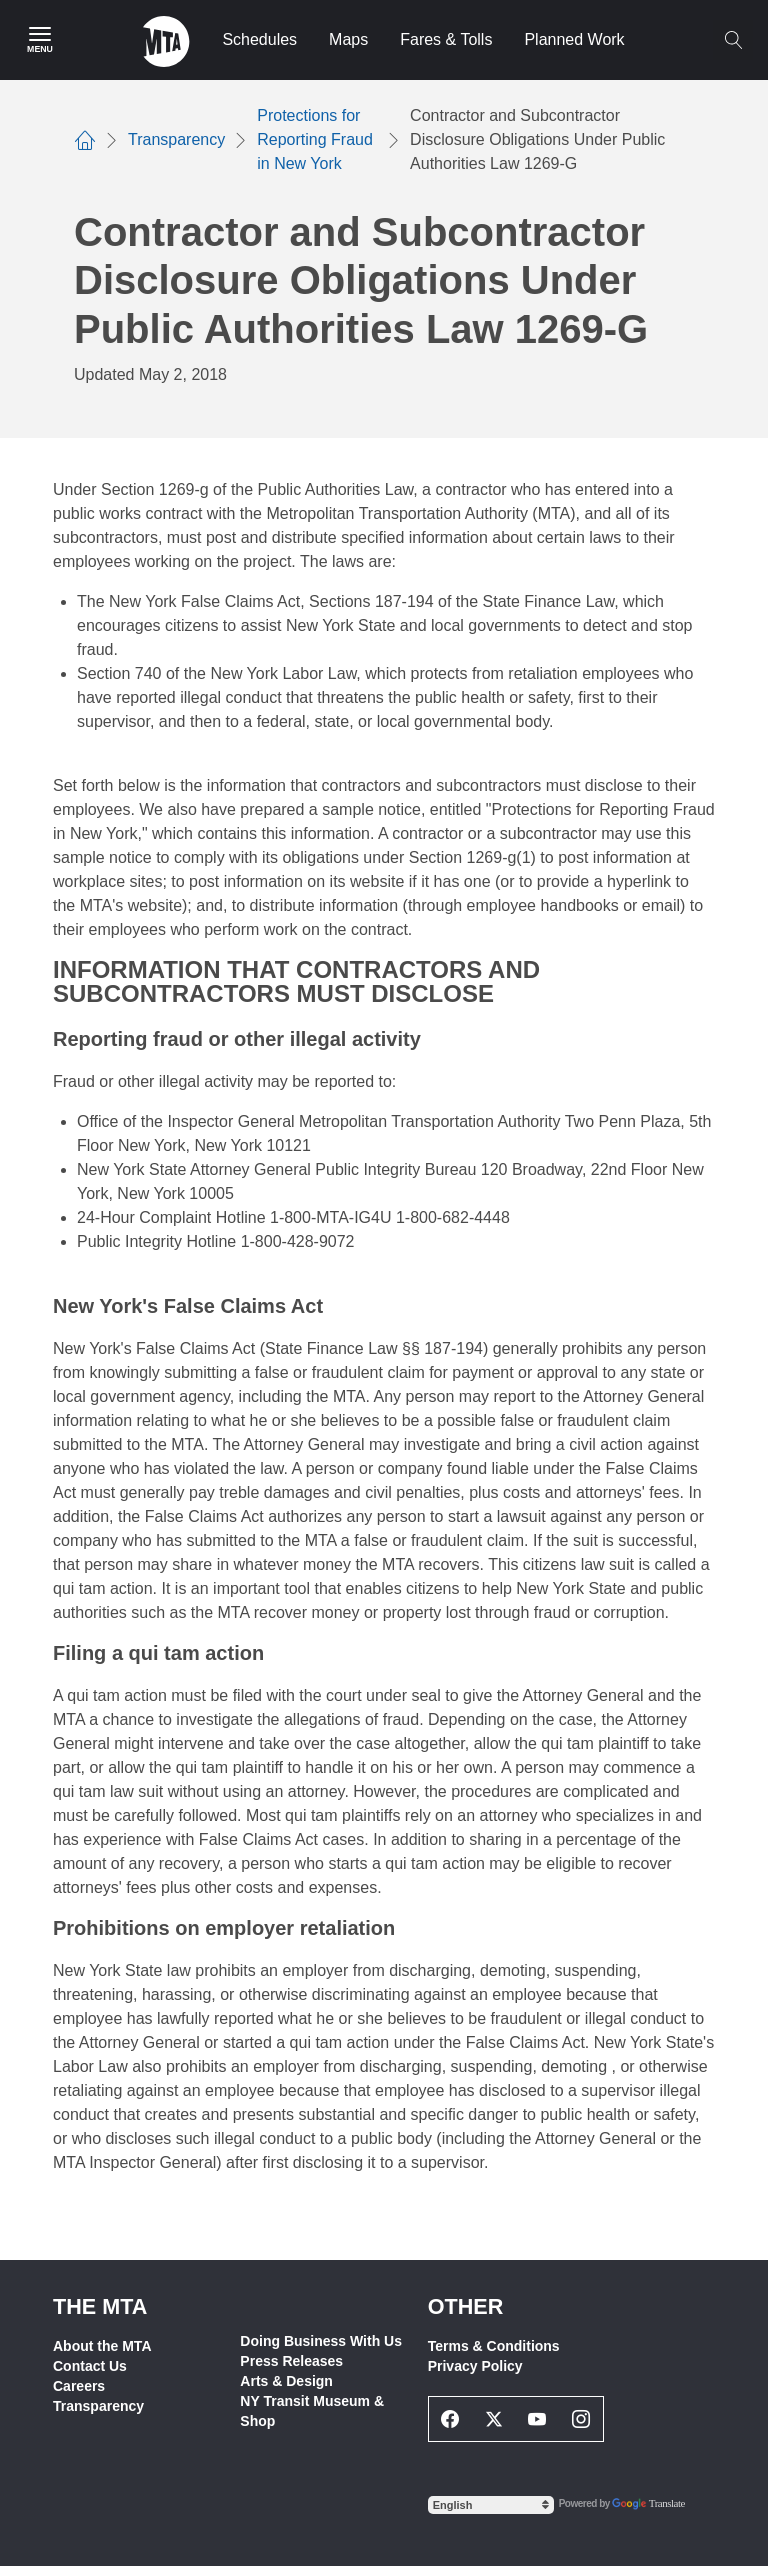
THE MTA (100, 2306)
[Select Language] (491, 2505)
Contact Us (90, 2366)
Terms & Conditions (494, 2346)
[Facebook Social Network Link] (451, 2419)
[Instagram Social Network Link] (581, 2419)
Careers (79, 2386)
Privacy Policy (475, 2366)
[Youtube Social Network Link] (538, 2419)
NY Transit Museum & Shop (312, 2411)
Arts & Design (286, 2381)
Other (466, 2306)
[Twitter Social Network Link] (494, 2419)
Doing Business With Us (321, 2341)
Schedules (259, 39)
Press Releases (291, 2361)
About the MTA (102, 2346)
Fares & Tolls (446, 39)
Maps (348, 39)
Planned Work (574, 39)
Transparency (98, 2406)
